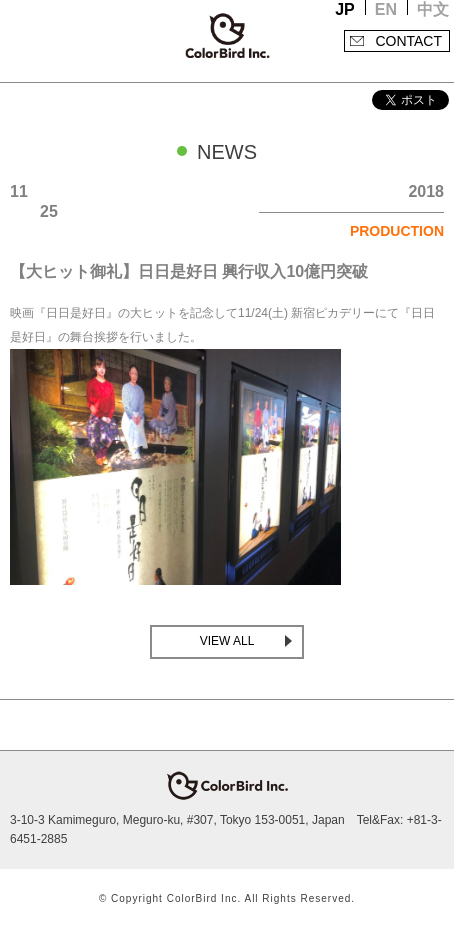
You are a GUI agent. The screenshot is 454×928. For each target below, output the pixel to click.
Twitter (207, 725)
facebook (247, 725)
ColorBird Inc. (227, 36)
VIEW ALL (227, 641)
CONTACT (408, 41)
